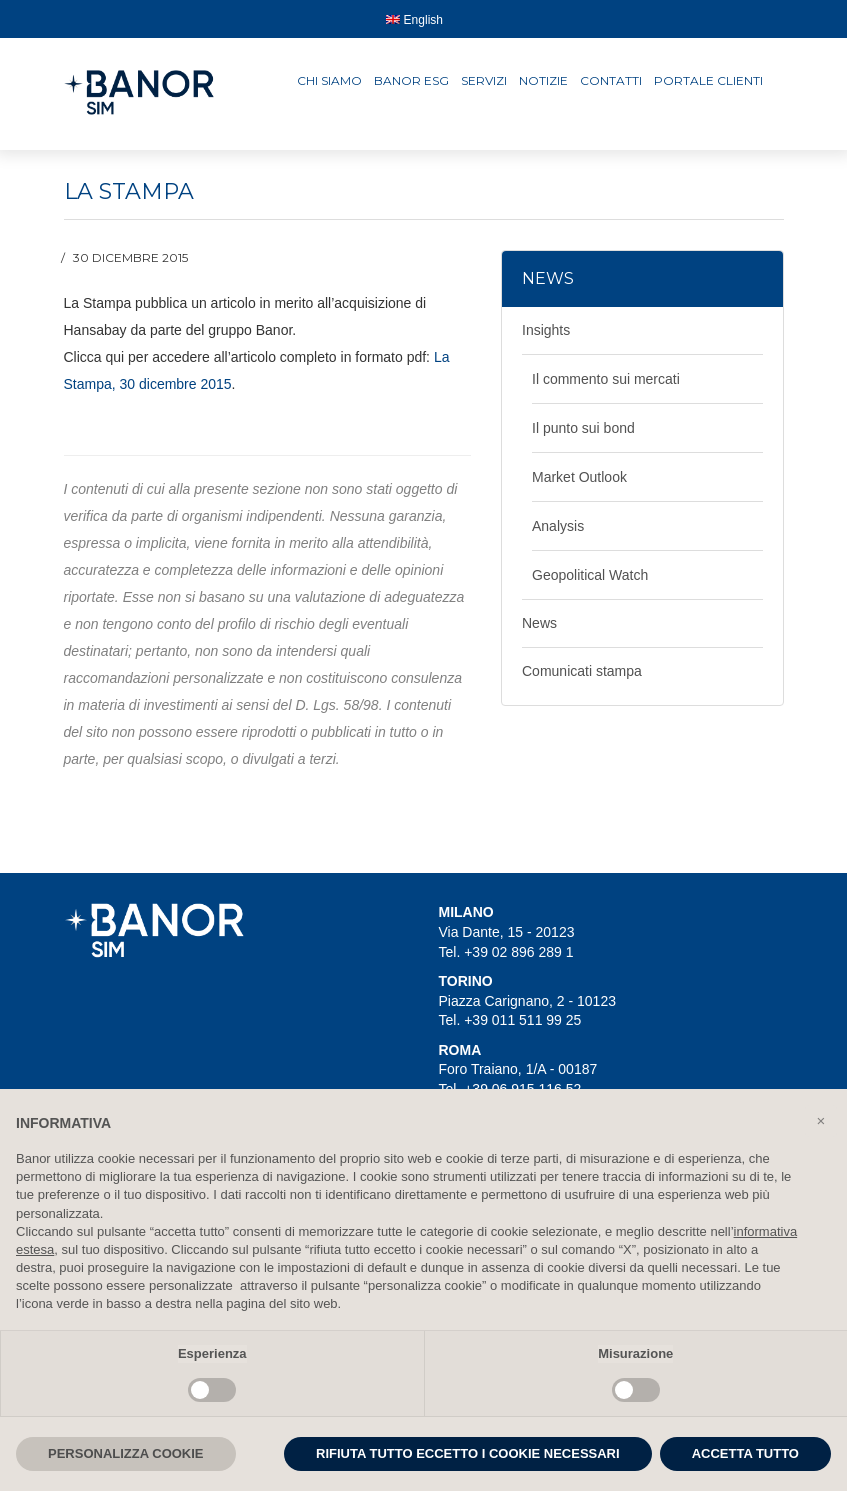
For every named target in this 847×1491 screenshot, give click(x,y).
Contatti (611, 80)
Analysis (558, 526)
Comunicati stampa (582, 671)
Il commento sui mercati (606, 379)
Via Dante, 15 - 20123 (507, 932)
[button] (821, 1121)
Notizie (543, 80)
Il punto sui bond (583, 428)
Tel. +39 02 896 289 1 (506, 952)
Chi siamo (329, 80)
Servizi (484, 80)
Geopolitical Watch (590, 575)
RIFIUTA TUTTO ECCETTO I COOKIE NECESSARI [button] (468, 1453)
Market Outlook (579, 477)
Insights (546, 330)
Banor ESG (411, 80)
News (539, 623)
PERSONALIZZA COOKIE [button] (126, 1453)
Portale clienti (708, 80)
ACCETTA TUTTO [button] (745, 1453)
